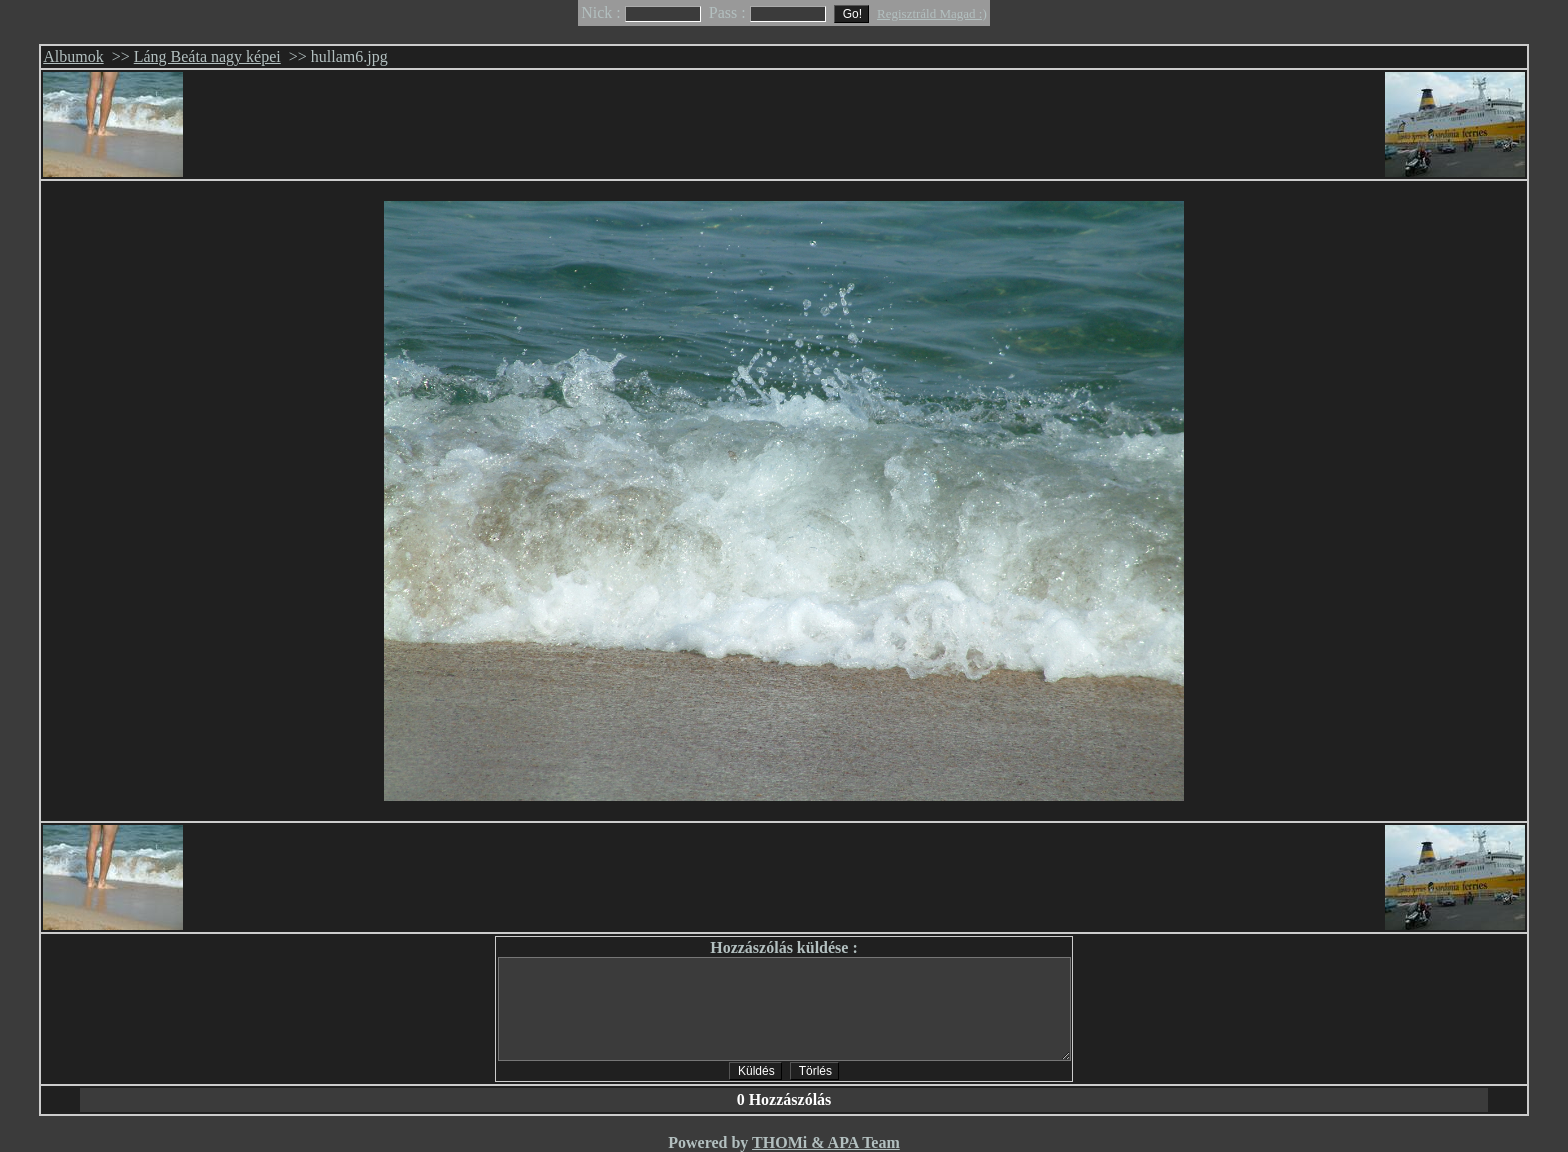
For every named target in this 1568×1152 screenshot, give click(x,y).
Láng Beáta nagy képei (207, 56)
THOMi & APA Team (826, 1142)
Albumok (73, 56)
